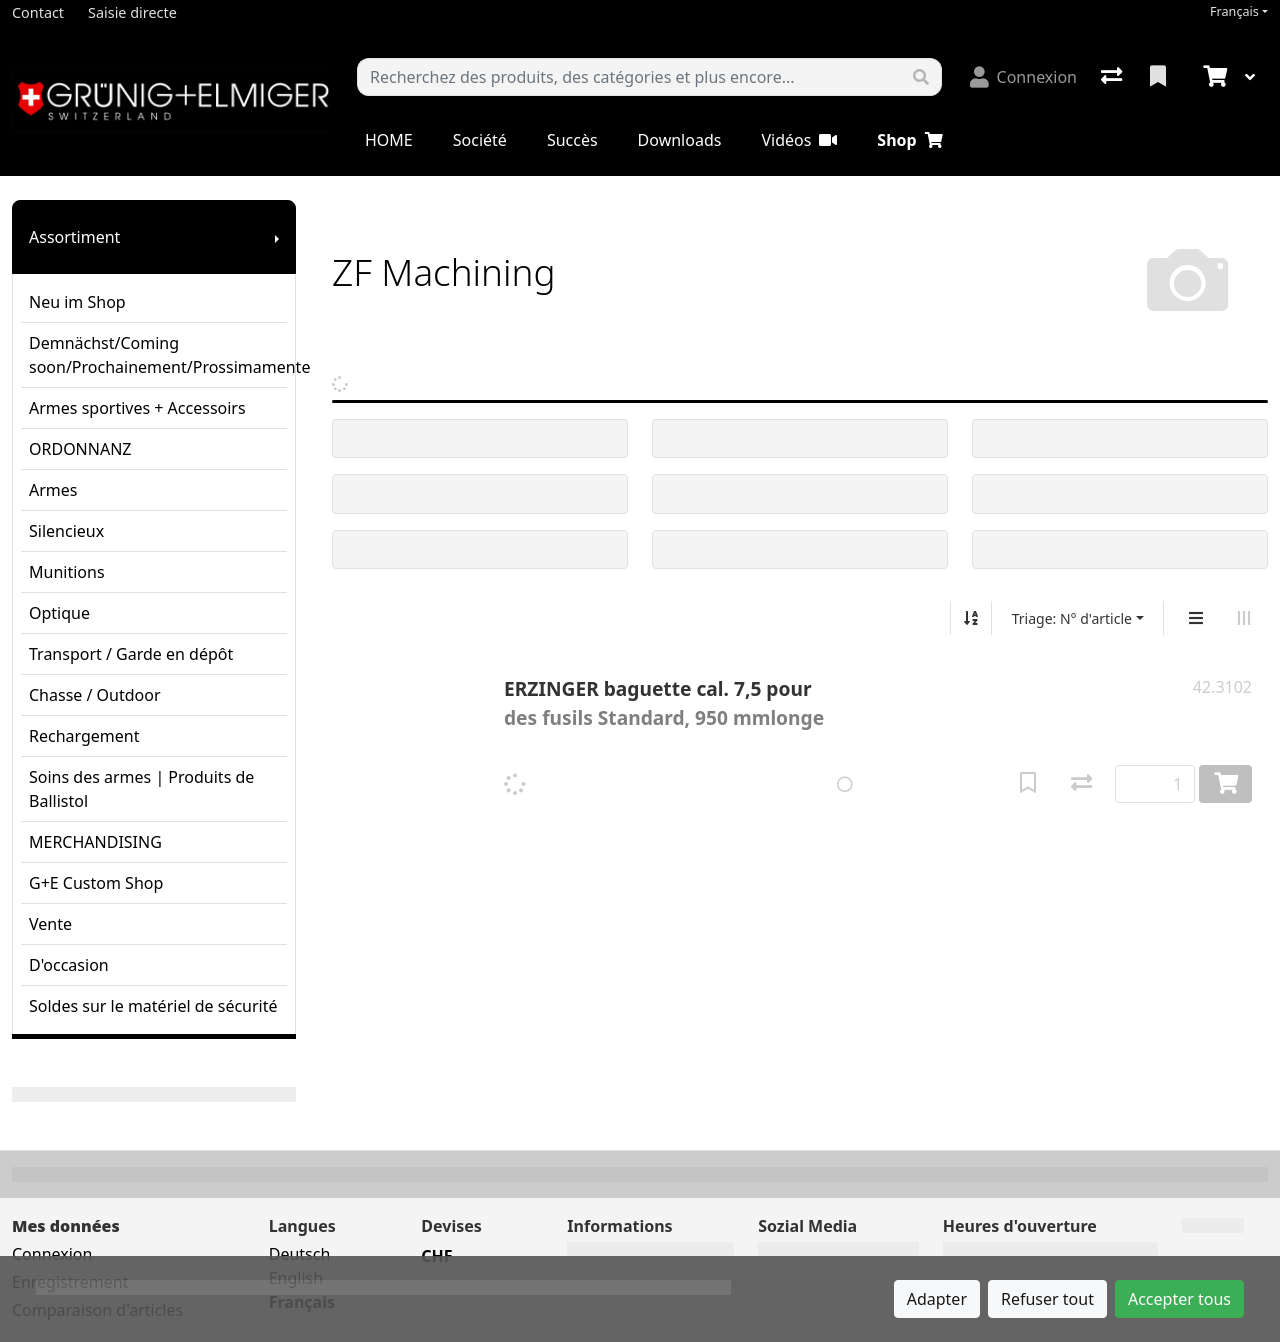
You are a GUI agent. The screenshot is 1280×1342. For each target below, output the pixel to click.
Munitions (67, 572)
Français (1234, 11)
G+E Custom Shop (96, 883)
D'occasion (69, 965)
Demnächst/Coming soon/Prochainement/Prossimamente (158, 355)
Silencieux (66, 531)
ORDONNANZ (80, 449)
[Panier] (1213, 77)
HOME (389, 140)
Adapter (937, 1299)
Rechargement (84, 736)
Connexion (52, 1254)
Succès (572, 140)
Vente (50, 924)
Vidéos (799, 140)
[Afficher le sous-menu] (277, 237)
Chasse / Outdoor (95, 695)
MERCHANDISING (95, 842)
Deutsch (300, 1254)
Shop (909, 140)
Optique (59, 613)
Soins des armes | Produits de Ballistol (141, 789)
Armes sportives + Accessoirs (137, 408)
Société (480, 140)
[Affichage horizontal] (1244, 618)
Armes (53, 490)
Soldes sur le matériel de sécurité (153, 1006)
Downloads (680, 140)
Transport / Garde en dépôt (131, 654)
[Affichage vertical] (1196, 618)
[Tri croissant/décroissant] (971, 618)
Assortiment (74, 237)
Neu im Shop (77, 302)
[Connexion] (1023, 77)
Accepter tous (1179, 1299)
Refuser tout (1047, 1299)
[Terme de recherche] (629, 77)
